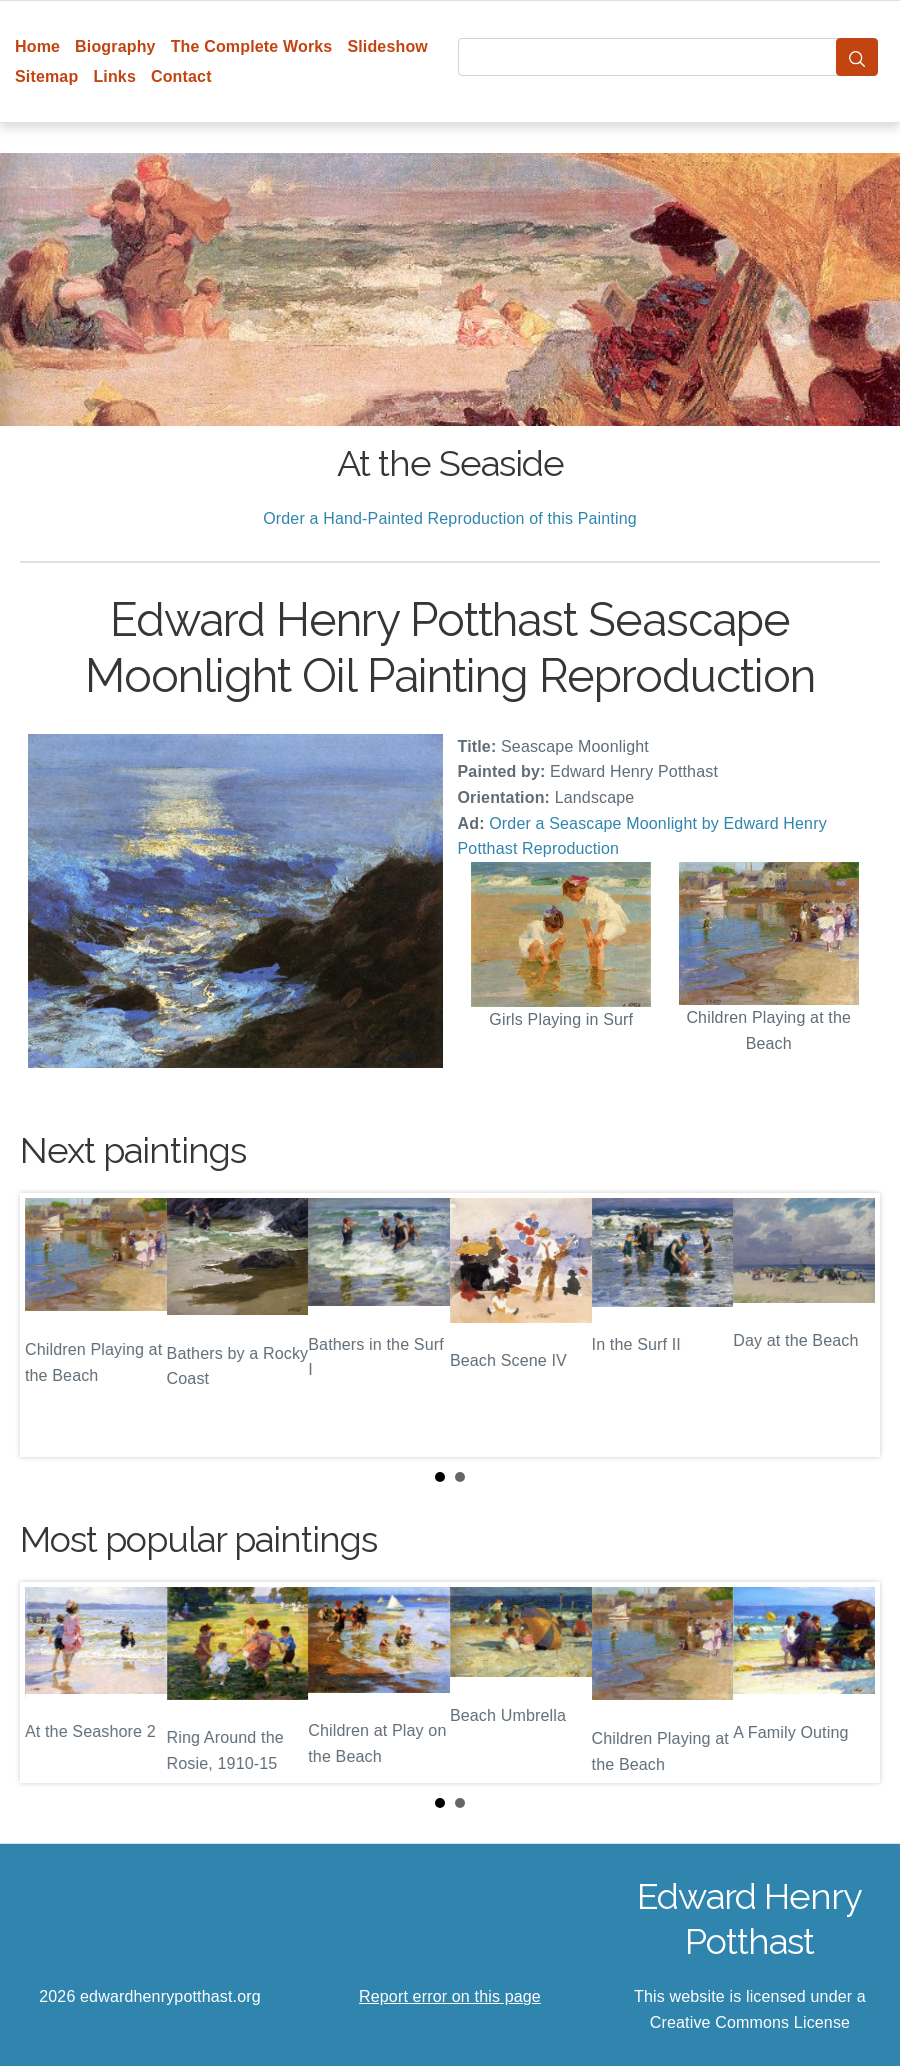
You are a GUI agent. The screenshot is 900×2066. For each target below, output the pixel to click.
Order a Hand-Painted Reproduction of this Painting (450, 518)
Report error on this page (450, 1996)
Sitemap (46, 76)
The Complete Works (252, 46)
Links (114, 76)
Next (849, 1325)
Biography (115, 46)
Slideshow (387, 46)
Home (37, 46)
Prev (51, 1325)
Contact (181, 76)
